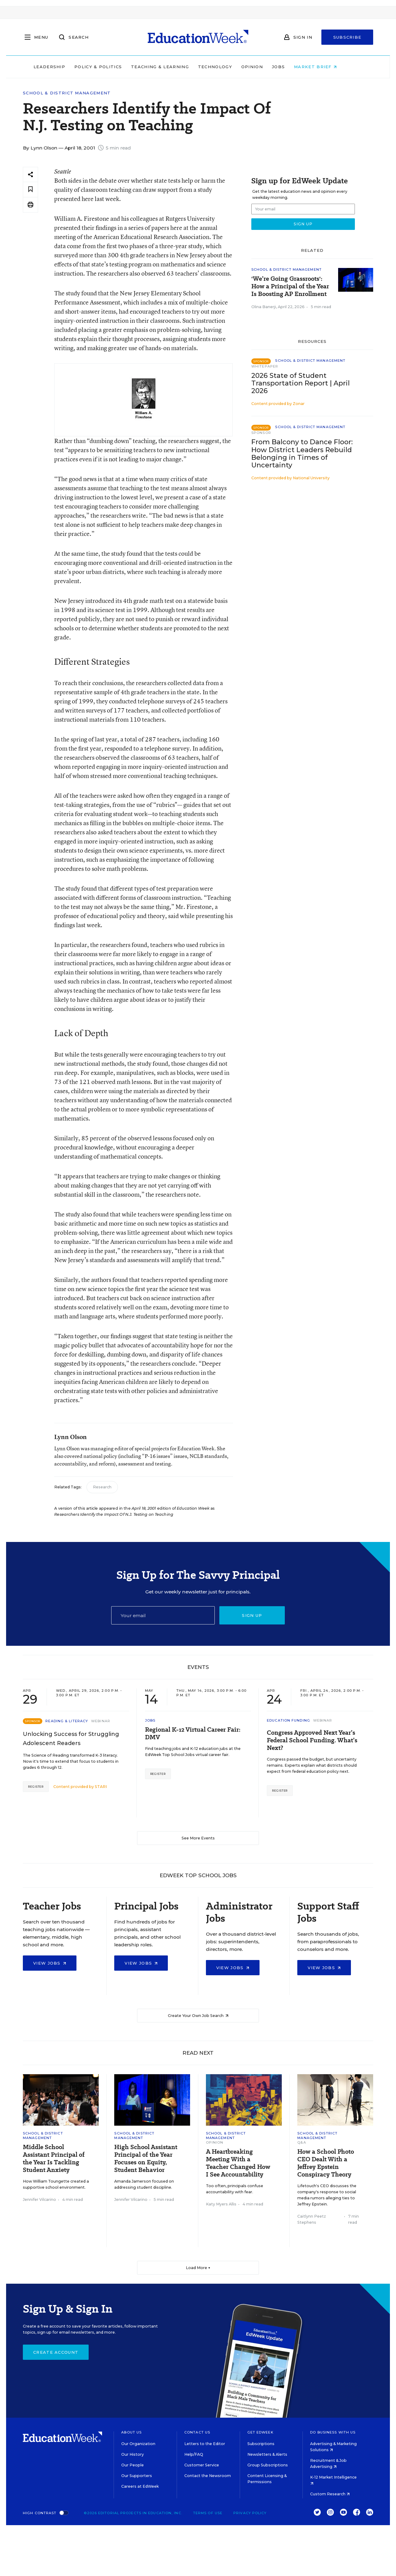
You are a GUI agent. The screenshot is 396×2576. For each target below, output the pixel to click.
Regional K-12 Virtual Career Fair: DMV (192, 1733)
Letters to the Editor (204, 2443)
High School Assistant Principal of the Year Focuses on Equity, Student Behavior (145, 2158)
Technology (228, 66)
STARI (101, 1786)
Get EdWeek (260, 2432)
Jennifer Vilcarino (39, 2199)
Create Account (55, 2352)
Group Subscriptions (267, 2465)
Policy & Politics (111, 66)
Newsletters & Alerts (267, 2454)
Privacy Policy (250, 2513)
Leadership (62, 66)
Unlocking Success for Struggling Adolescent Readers (71, 1739)
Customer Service (201, 2465)
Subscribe (347, 37)
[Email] (163, 1615)
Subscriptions (260, 2443)
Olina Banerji (263, 306)
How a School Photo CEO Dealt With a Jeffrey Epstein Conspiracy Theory (325, 2163)
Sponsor (261, 433)
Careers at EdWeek (140, 2486)
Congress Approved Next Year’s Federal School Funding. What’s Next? (312, 1740)
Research (102, 1487)
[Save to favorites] (30, 189)
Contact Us (197, 2432)
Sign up (252, 1615)
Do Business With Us (332, 2432)
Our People (132, 2465)
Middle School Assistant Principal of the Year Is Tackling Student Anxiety (54, 2158)
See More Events (198, 1838)
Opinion (265, 66)
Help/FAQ (193, 2454)
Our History (132, 2454)
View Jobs (49, 1963)
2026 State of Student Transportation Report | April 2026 (300, 383)
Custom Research (330, 2494)
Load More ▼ (198, 2267)
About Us (131, 2432)
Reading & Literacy (66, 1721)
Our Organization (138, 2443)
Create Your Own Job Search (198, 2015)
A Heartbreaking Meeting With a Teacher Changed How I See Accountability (238, 2163)
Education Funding (288, 1720)
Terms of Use (207, 2513)
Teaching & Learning (173, 66)
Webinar (100, 1721)
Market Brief (328, 66)
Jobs (291, 66)
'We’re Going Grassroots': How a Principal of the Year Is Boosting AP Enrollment (290, 286)
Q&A (301, 2142)
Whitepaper (264, 366)
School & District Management (67, 93)
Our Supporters (136, 2475)
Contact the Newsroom (207, 2475)
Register (36, 1786)
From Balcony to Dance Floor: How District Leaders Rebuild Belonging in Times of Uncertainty (302, 453)
